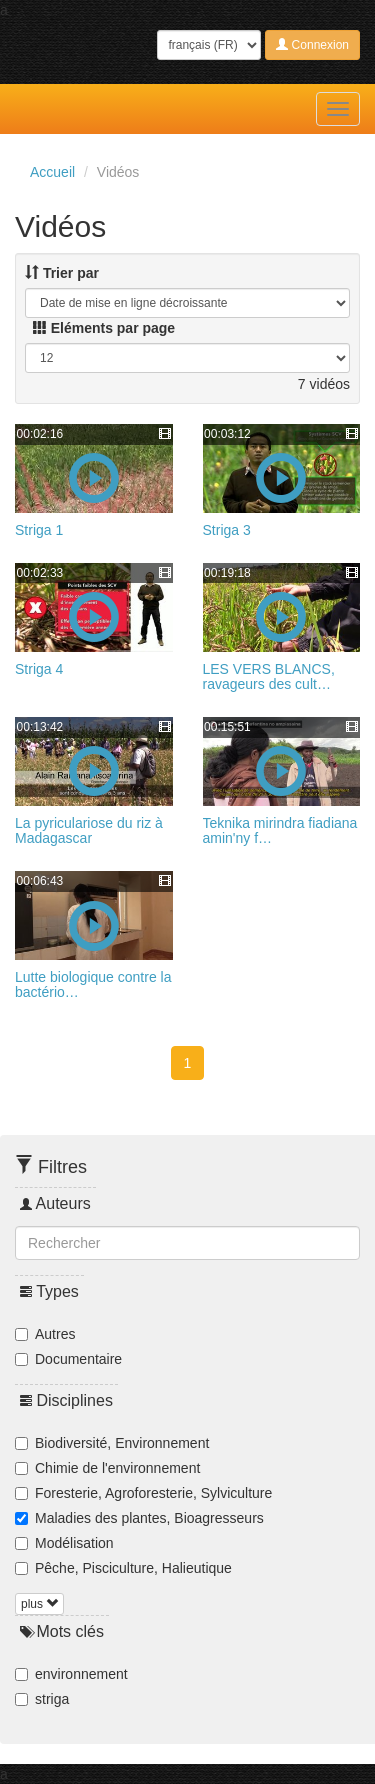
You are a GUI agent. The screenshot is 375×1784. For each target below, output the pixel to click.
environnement (81, 1674)
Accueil (52, 172)
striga (52, 1699)
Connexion (312, 45)
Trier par (62, 273)
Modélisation (74, 1543)
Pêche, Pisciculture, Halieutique (133, 1568)
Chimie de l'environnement (117, 1468)
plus (39, 1604)
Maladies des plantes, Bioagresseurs (149, 1518)
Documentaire (78, 1359)
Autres (55, 1334)
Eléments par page (104, 328)
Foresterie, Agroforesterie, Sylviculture (153, 1493)
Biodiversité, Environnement (122, 1443)
